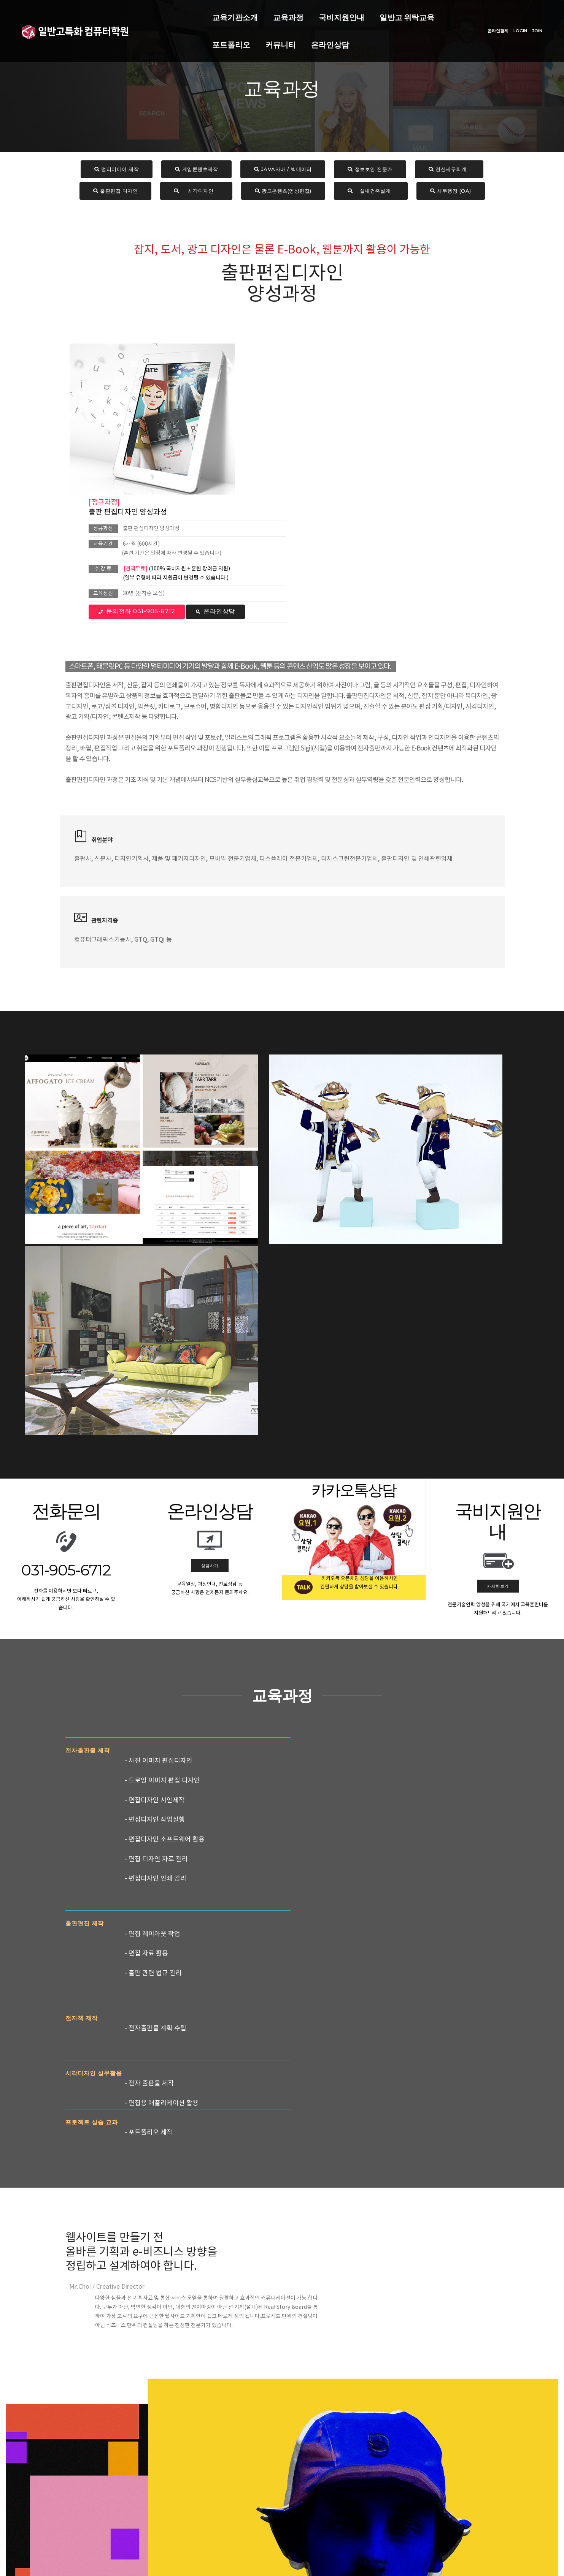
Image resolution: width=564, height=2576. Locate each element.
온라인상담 (139, 41)
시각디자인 (196, 191)
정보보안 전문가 (370, 170)
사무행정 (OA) (450, 191)
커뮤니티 (426, 13)
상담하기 (210, 1214)
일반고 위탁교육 (315, 13)
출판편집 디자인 (115, 191)
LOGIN (513, 27)
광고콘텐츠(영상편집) (283, 191)
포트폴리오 (376, 13)
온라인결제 (491, 27)
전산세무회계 (449, 170)
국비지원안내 (249, 13)
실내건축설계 (371, 191)
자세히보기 (498, 1235)
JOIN (530, 27)
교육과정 (196, 13)
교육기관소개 (143, 13)
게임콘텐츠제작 (196, 170)
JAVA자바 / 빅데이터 (282, 170)
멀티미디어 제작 (116, 170)
